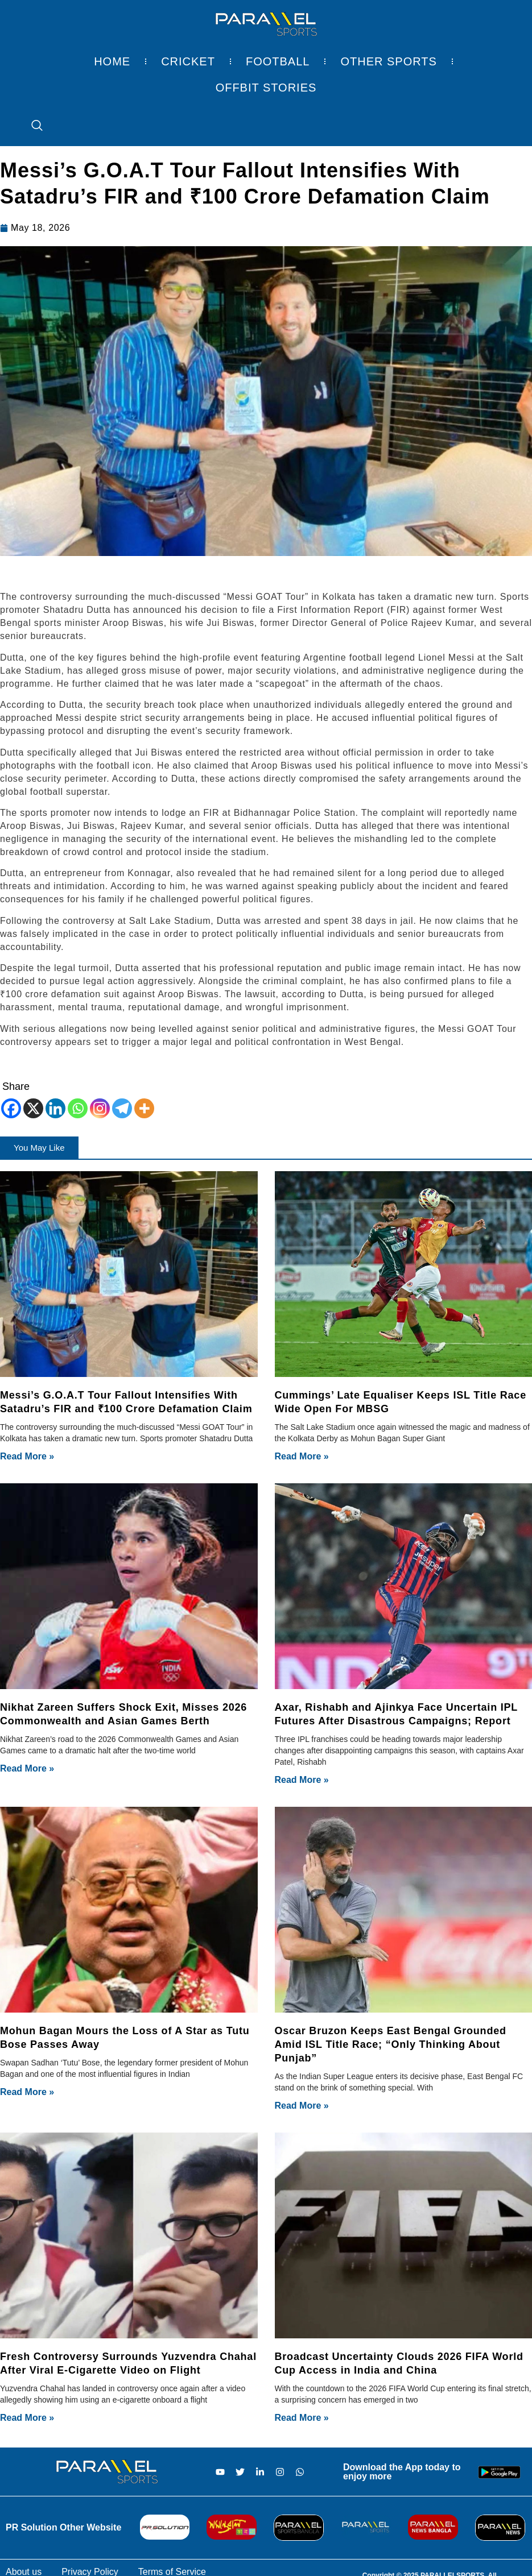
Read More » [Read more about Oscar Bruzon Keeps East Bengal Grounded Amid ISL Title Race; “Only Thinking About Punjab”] (302, 2105)
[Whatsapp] (78, 1108)
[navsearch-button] (31, 126)
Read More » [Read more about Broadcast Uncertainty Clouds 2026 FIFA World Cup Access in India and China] (302, 2417)
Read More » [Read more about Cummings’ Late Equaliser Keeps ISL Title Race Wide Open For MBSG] (302, 1456)
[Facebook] (11, 1108)
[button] (39, 1147)
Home (112, 61)
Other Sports (388, 61)
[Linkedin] (55, 1108)
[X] (33, 1108)
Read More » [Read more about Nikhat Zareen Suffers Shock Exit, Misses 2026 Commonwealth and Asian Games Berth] (27, 1768)
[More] (144, 1108)
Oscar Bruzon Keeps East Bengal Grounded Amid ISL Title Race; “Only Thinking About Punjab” (390, 2044)
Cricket (188, 61)
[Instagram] (100, 1108)
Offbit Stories (266, 87)
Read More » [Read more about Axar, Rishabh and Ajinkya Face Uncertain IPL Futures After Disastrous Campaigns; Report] (302, 1780)
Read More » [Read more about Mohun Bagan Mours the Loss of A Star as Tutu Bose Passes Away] (27, 2092)
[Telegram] (122, 1108)
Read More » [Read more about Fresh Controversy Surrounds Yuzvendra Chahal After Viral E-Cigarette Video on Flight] (27, 2417)
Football (278, 61)
